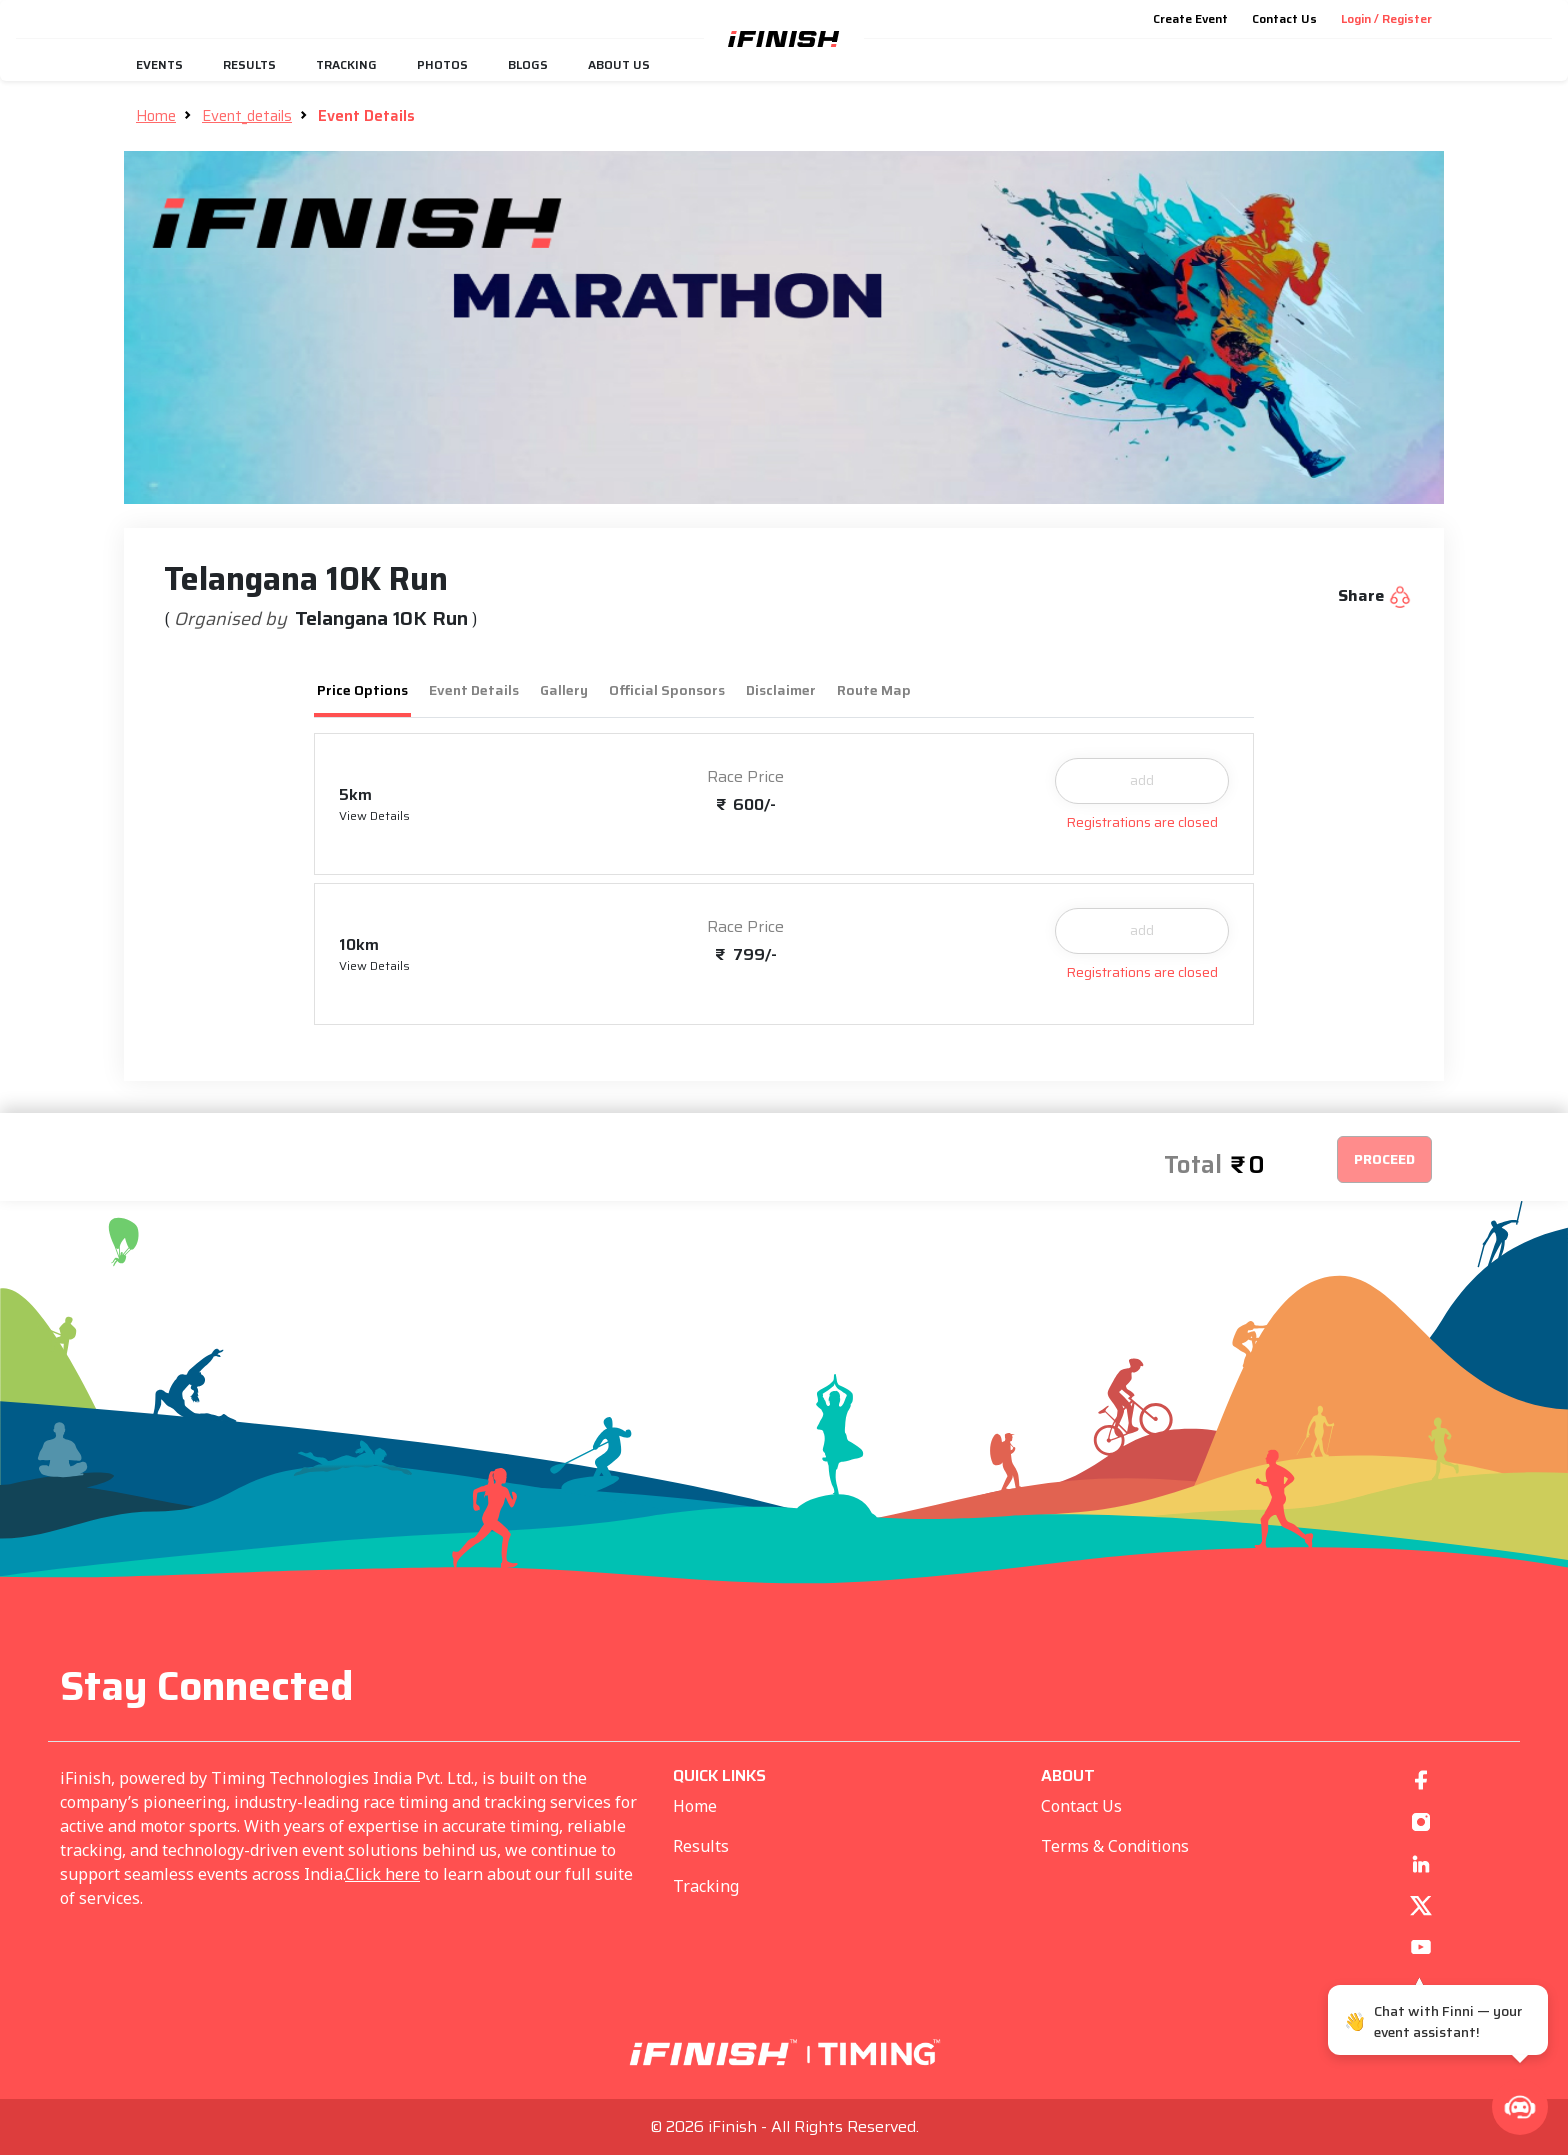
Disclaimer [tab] (781, 690)
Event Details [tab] (474, 690)
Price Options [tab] (362, 690)
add (1142, 780)
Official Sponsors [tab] (667, 690)
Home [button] (156, 116)
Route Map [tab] (874, 690)
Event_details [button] (247, 116)
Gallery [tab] (564, 690)
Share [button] (1375, 596)
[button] (1520, 2107)
